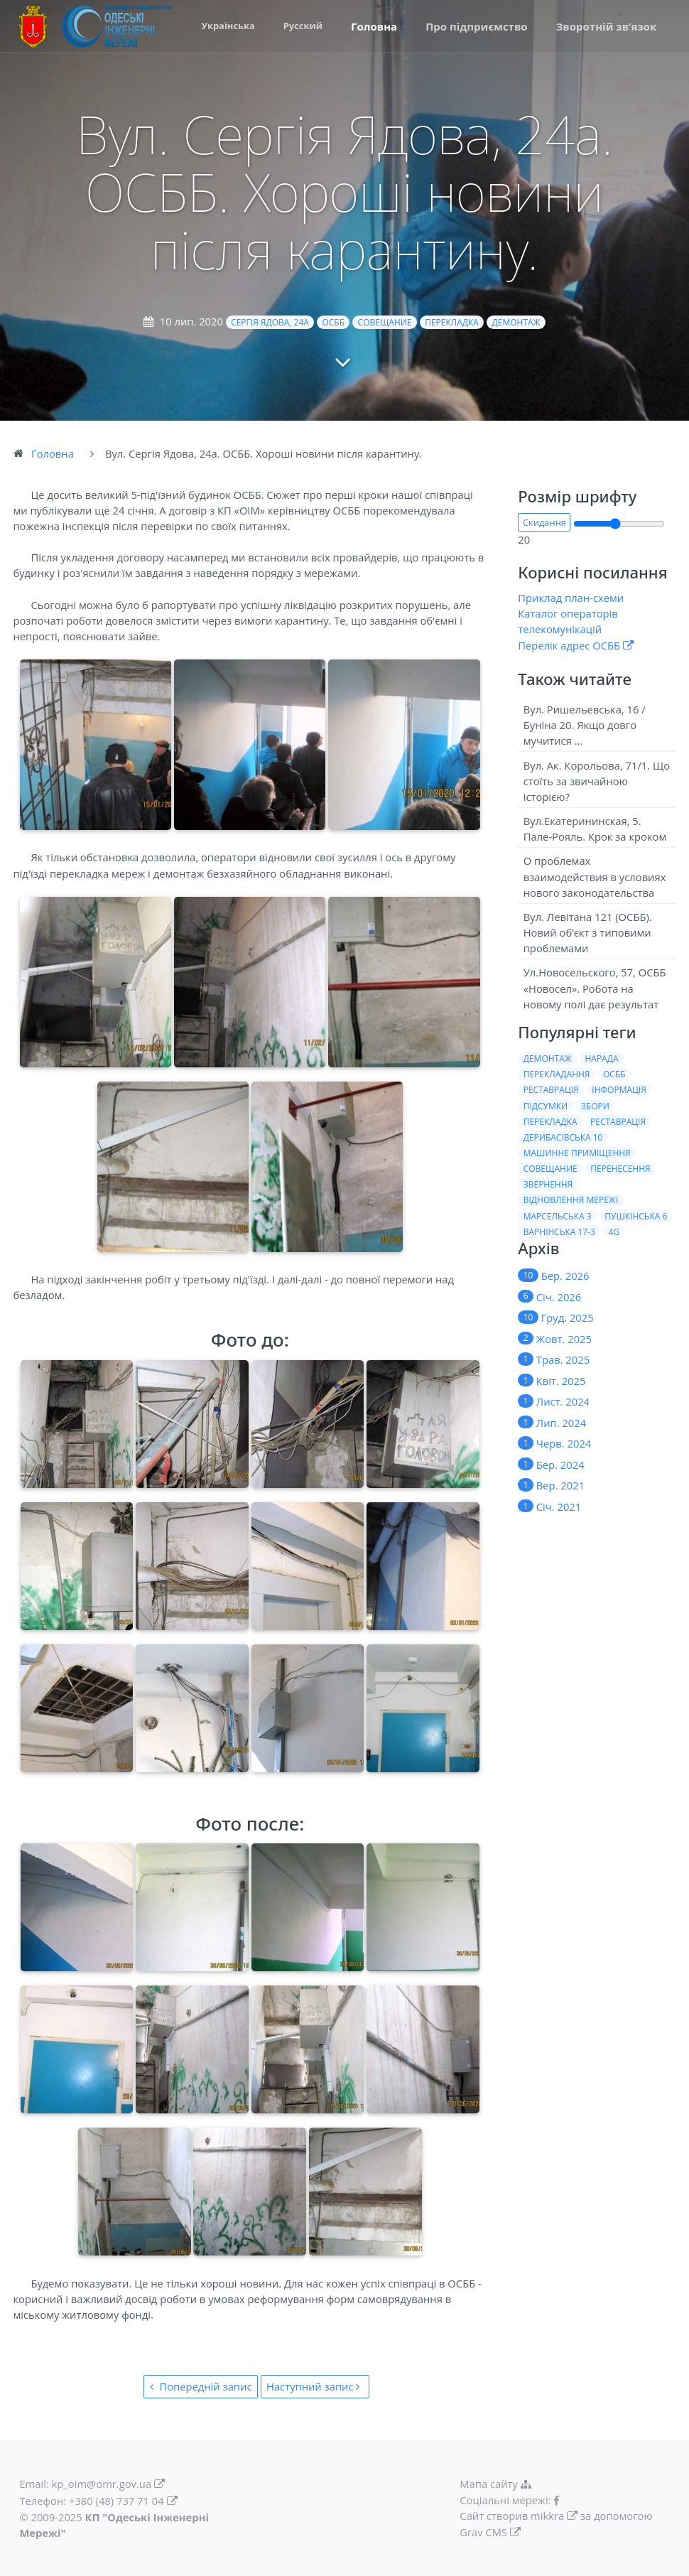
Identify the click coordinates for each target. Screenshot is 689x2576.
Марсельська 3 (557, 1216)
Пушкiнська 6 (635, 1216)
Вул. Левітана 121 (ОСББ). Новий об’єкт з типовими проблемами (587, 932)
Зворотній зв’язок (606, 26)
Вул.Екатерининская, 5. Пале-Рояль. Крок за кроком (595, 829)
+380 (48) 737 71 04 (116, 2501)
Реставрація (551, 1090)
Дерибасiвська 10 (563, 1137)
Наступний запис (314, 2386)
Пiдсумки (545, 1106)
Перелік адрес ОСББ (569, 645)
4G (614, 1232)
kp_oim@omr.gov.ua (102, 2484)
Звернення (548, 1184)
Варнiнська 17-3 (559, 1232)
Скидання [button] (544, 522)
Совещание (385, 322)
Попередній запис (201, 2386)
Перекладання (556, 1074)
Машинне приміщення (577, 1153)
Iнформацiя (619, 1090)
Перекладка (452, 322)
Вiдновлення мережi (571, 1200)
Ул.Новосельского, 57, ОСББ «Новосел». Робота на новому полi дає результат (594, 988)
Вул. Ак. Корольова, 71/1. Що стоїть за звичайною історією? (596, 780)
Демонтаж (516, 322)
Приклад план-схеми (571, 598)
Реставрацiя (618, 1122)
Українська (227, 25)
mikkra (547, 2515)
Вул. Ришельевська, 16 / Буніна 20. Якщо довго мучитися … (584, 725)
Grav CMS (483, 2532)
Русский (302, 25)
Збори (595, 1106)
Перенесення (620, 1169)
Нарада (601, 1058)
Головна (374, 26)
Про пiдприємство (476, 26)
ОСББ (333, 322)
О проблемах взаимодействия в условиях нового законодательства (594, 876)
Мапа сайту (497, 2484)
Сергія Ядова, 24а (270, 322)
